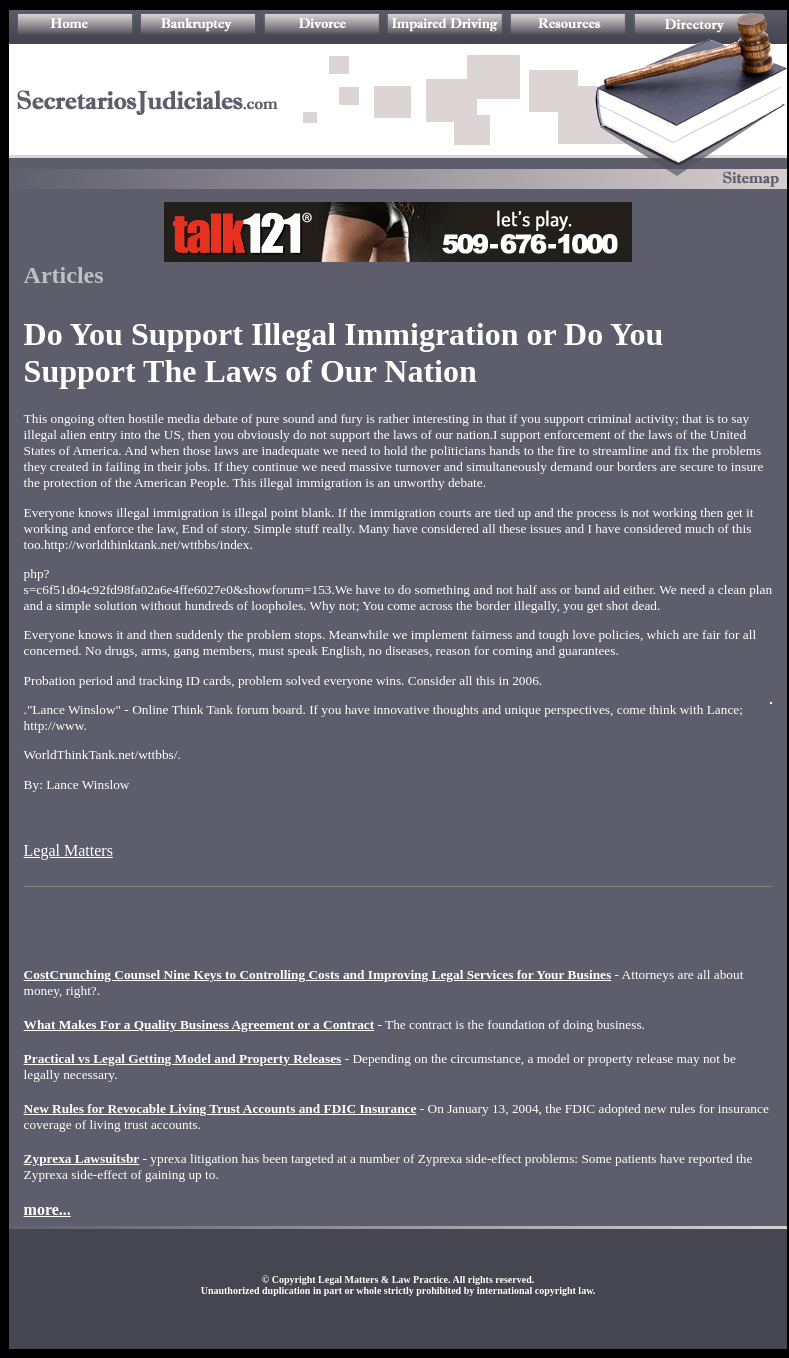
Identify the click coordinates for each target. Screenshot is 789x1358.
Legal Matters (68, 850)
